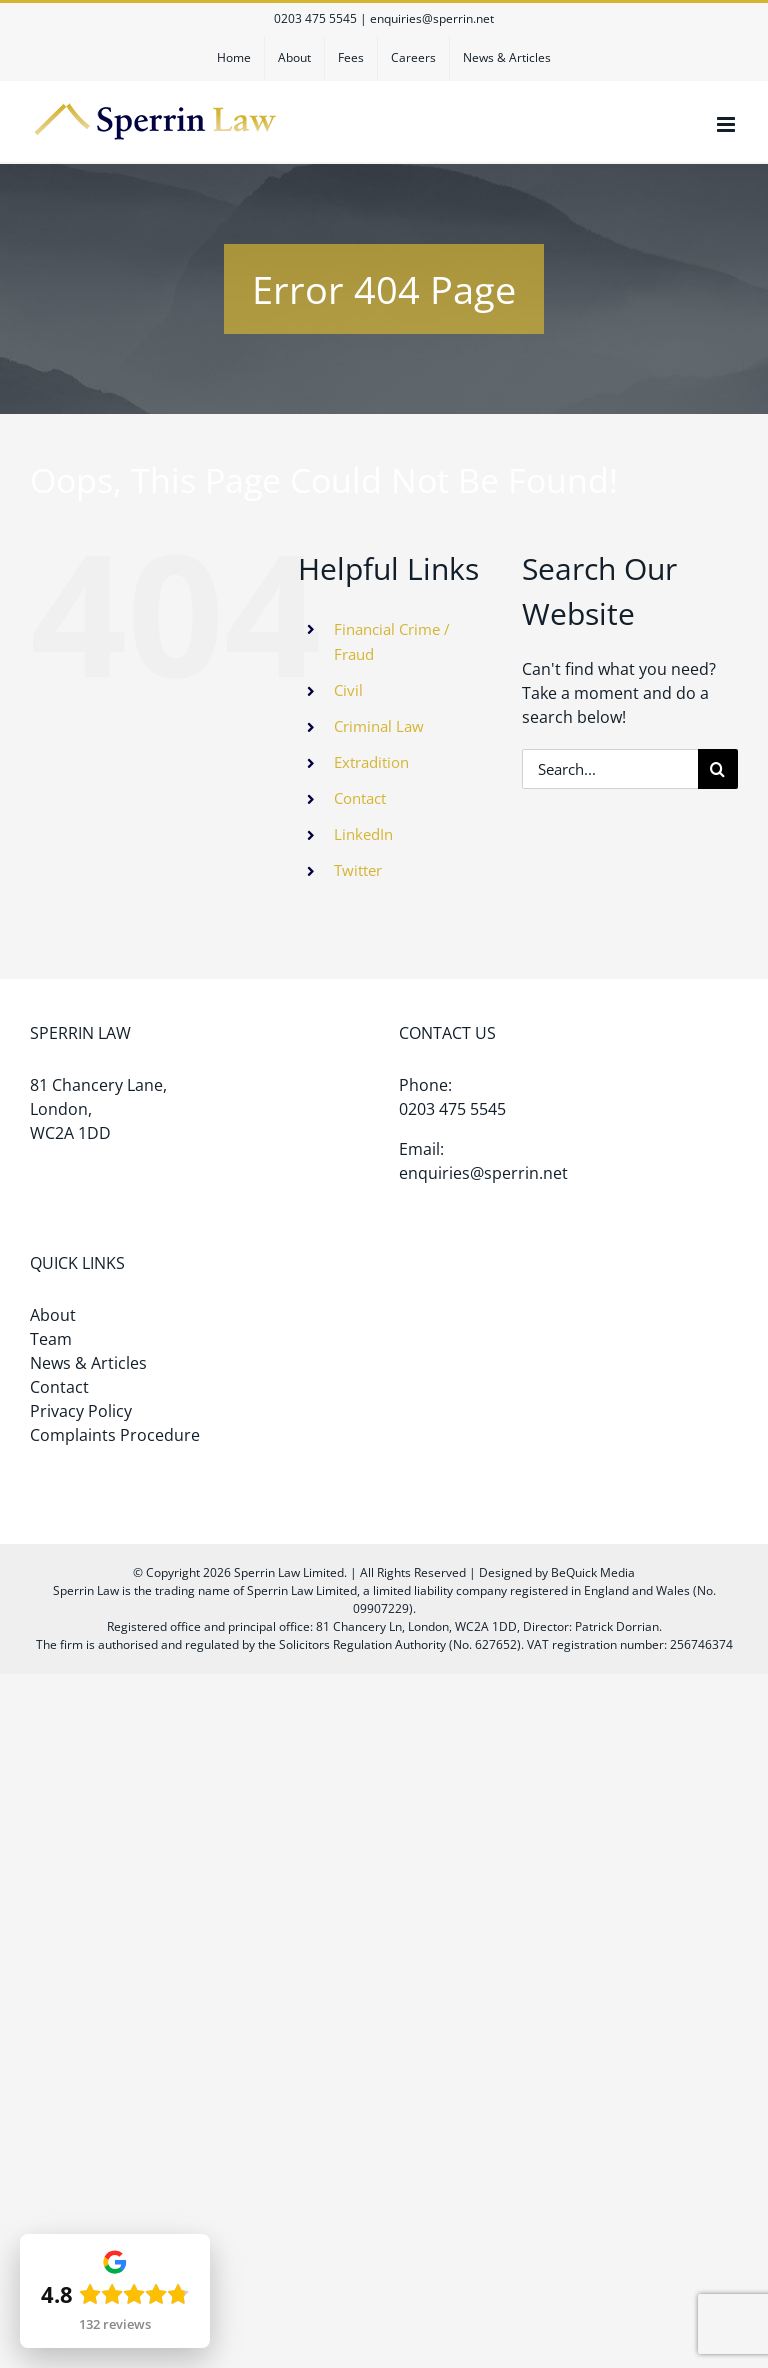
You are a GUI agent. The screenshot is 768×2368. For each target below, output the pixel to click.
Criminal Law (379, 726)
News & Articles (88, 1363)
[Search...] (610, 769)
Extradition (371, 762)
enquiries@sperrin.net (432, 18)
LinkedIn (363, 834)
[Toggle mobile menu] (727, 124)
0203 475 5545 (315, 18)
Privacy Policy (81, 1411)
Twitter (358, 870)
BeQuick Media (593, 1572)
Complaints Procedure (115, 1435)
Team (51, 1339)
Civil (348, 690)
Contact (360, 798)
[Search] (718, 769)
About (53, 1315)
